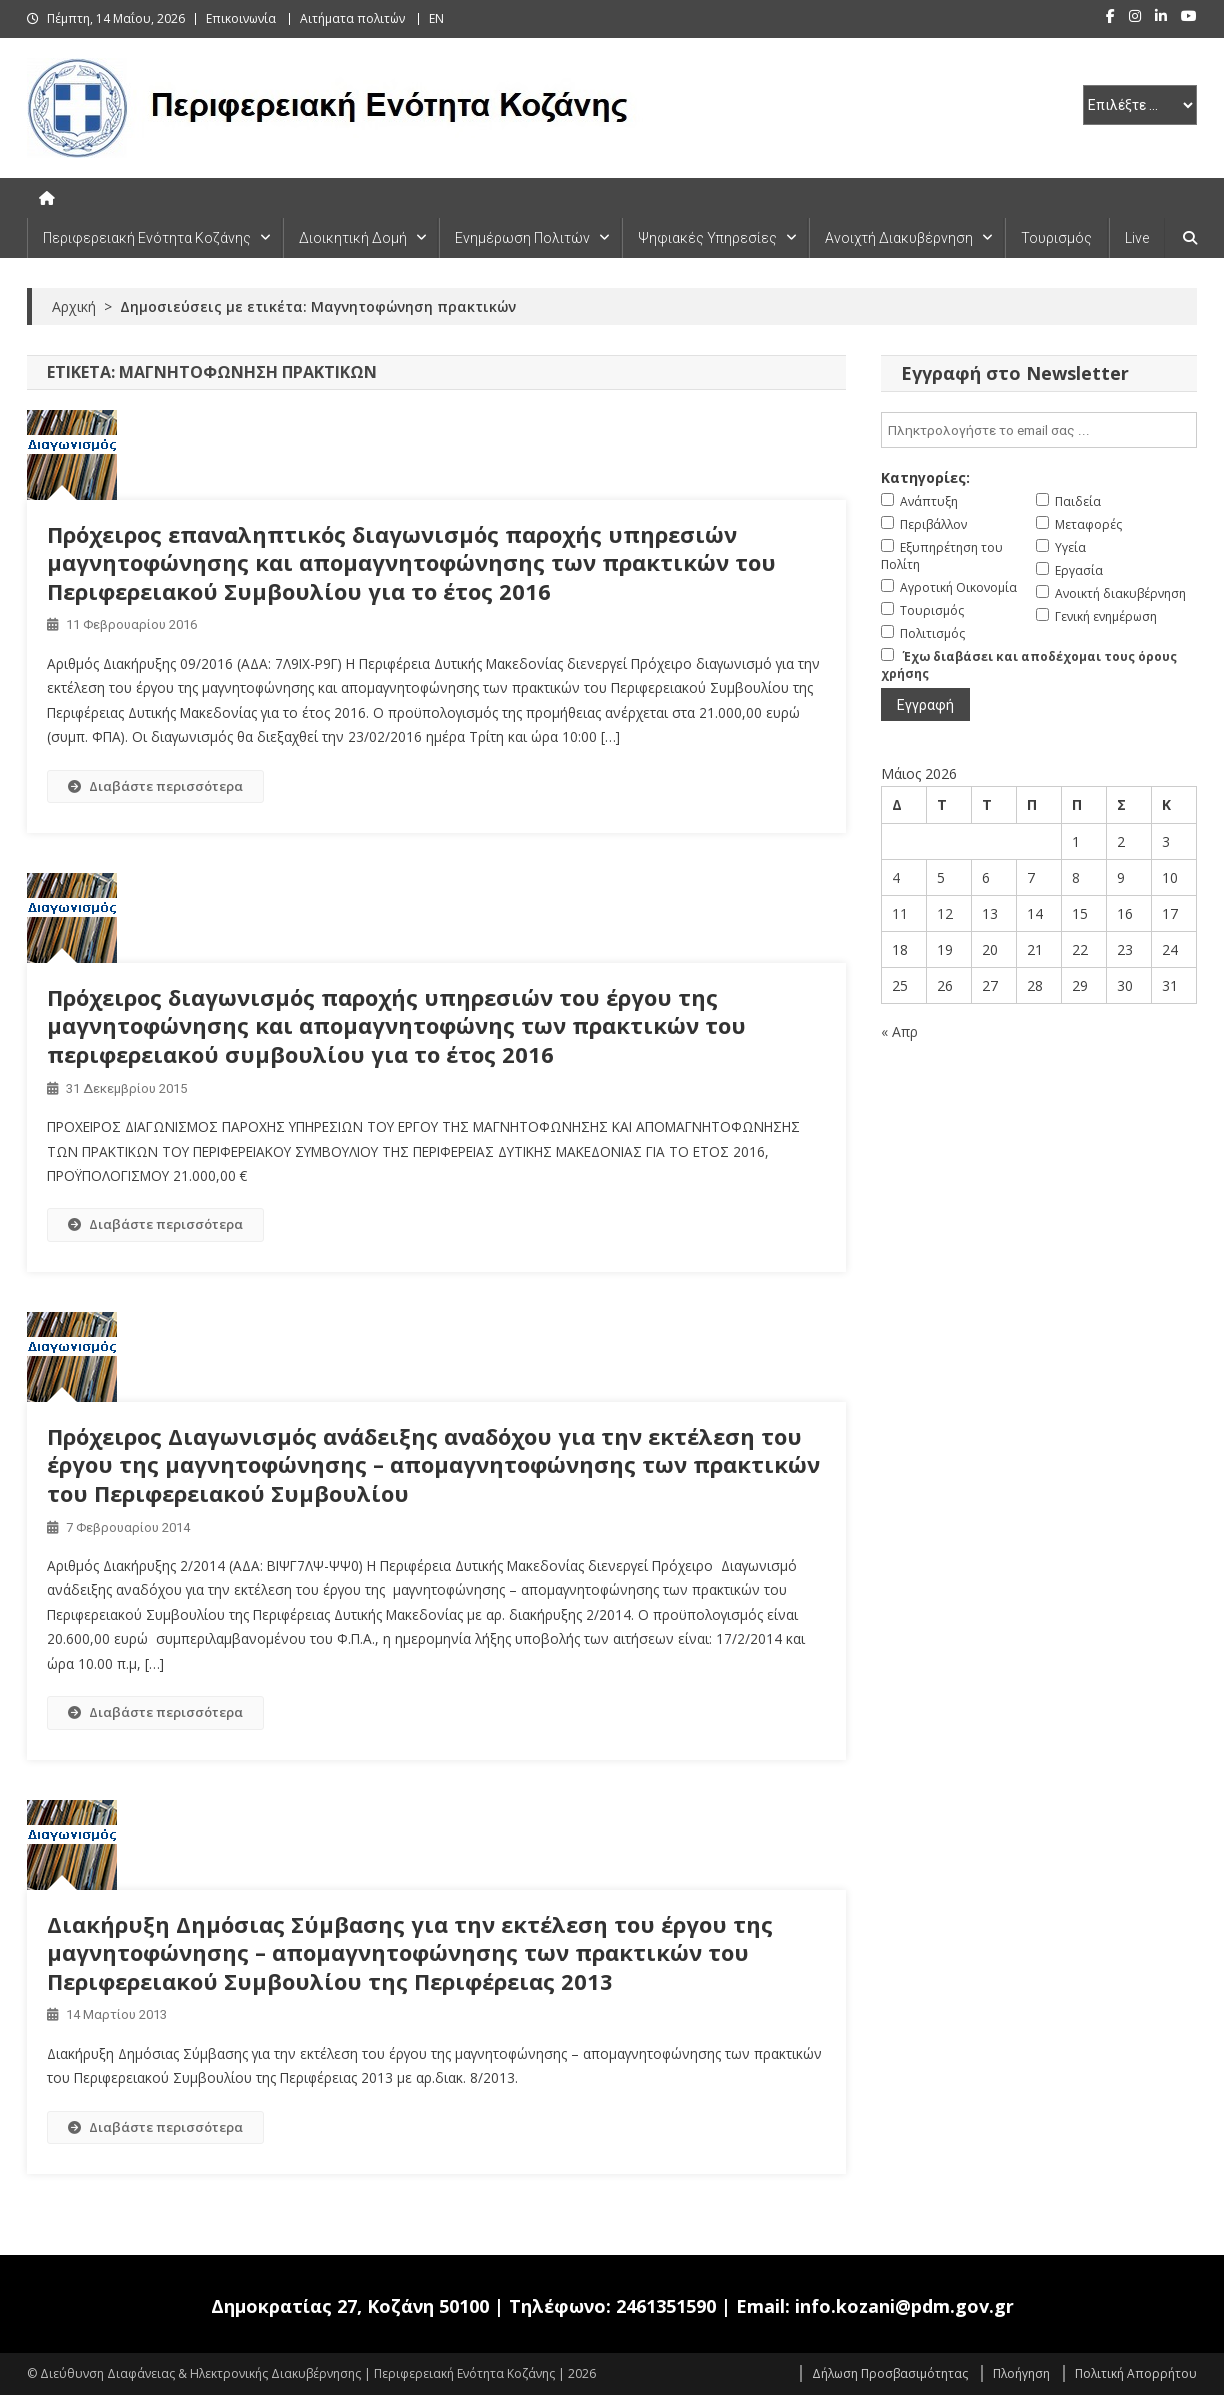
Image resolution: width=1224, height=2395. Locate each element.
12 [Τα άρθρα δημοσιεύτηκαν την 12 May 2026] (945, 913)
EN (436, 18)
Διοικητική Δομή (353, 238)
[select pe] (1140, 105)
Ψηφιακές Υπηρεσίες (707, 238)
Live (1137, 238)
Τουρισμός (1056, 238)
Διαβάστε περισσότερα (155, 786)
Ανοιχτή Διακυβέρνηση (899, 238)
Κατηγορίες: (925, 477)
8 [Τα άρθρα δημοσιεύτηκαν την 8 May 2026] (1076, 877)
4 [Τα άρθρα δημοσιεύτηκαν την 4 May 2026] (896, 877)
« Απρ (899, 1031)
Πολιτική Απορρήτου (1136, 2373)
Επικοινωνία (241, 18)
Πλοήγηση (1021, 2373)
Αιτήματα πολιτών (352, 18)
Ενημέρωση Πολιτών (522, 238)
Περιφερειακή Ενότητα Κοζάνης (147, 238)
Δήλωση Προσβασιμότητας (890, 2373)
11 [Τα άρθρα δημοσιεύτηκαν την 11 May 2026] (900, 913)
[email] (1039, 430)
